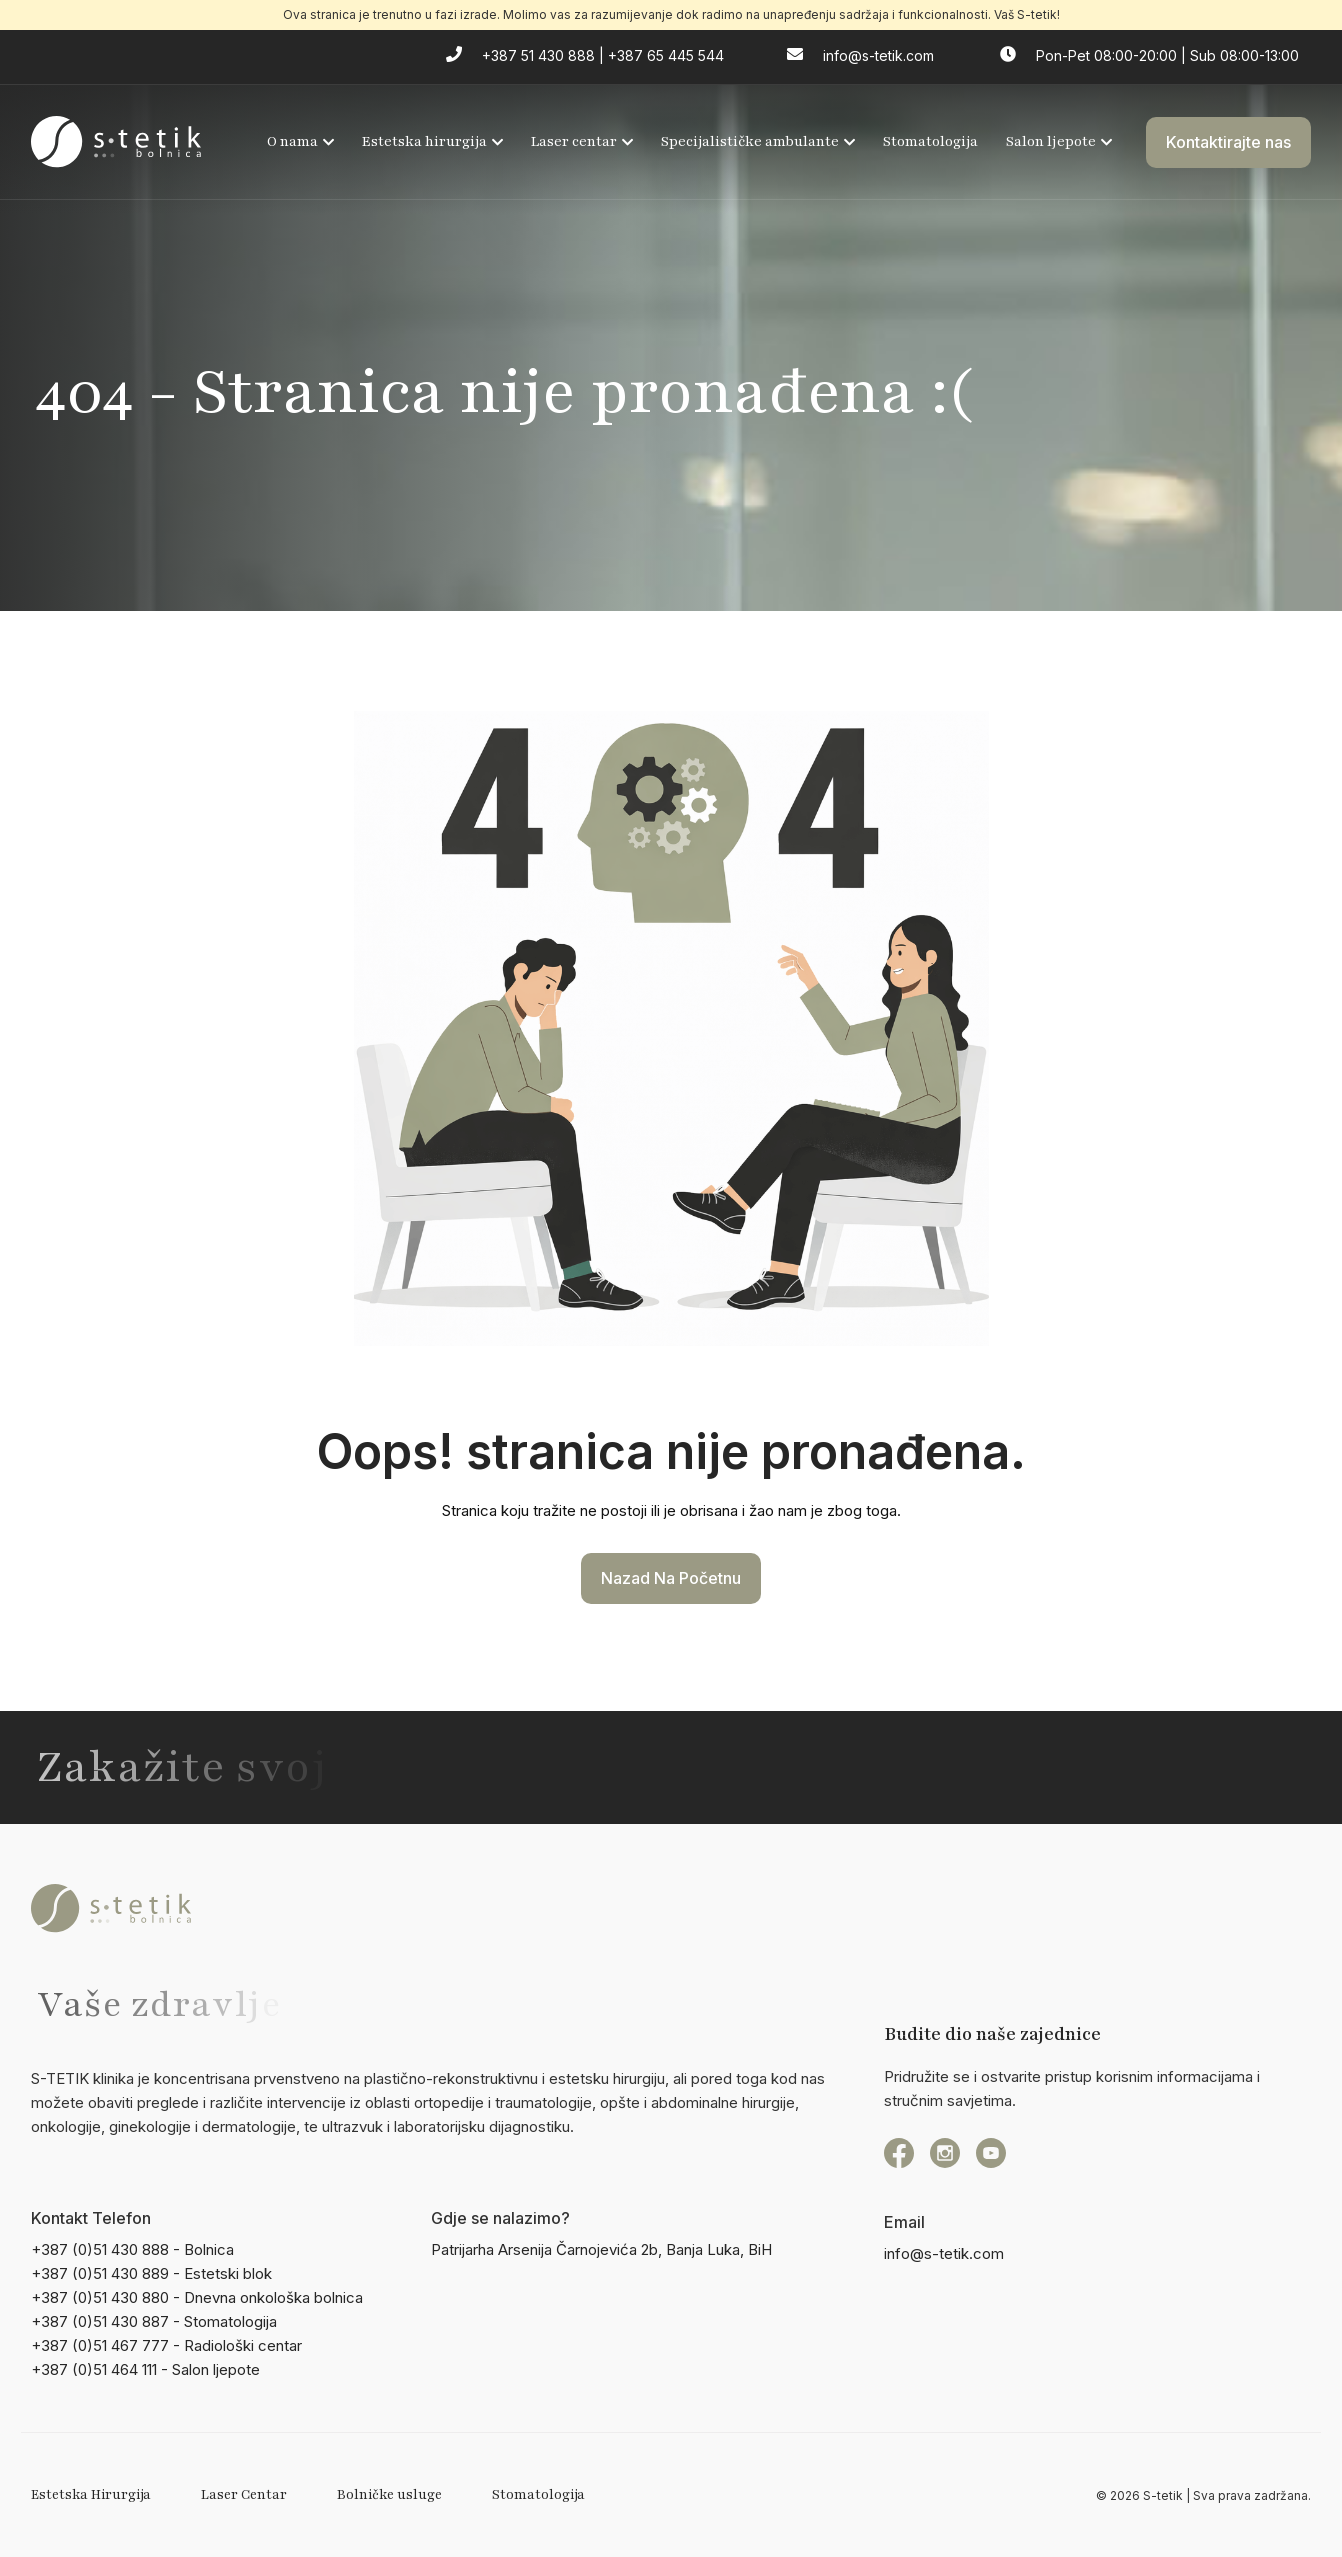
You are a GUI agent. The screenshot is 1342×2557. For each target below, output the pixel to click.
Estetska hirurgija (432, 141)
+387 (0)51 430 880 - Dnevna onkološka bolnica (197, 2297)
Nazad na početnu (671, 1578)
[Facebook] (899, 2153)
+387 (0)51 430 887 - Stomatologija (154, 2321)
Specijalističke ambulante (758, 141)
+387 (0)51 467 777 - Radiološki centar (166, 2345)
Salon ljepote (1059, 141)
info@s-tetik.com (944, 2253)
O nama (300, 141)
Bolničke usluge (389, 2495)
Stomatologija (930, 141)
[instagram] (945, 2153)
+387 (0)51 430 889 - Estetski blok (151, 2273)
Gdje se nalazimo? (500, 2218)
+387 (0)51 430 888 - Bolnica (132, 2249)
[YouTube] (991, 2153)
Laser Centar (244, 2495)
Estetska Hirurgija (91, 2495)
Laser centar (582, 141)
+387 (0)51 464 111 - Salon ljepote (145, 2369)
